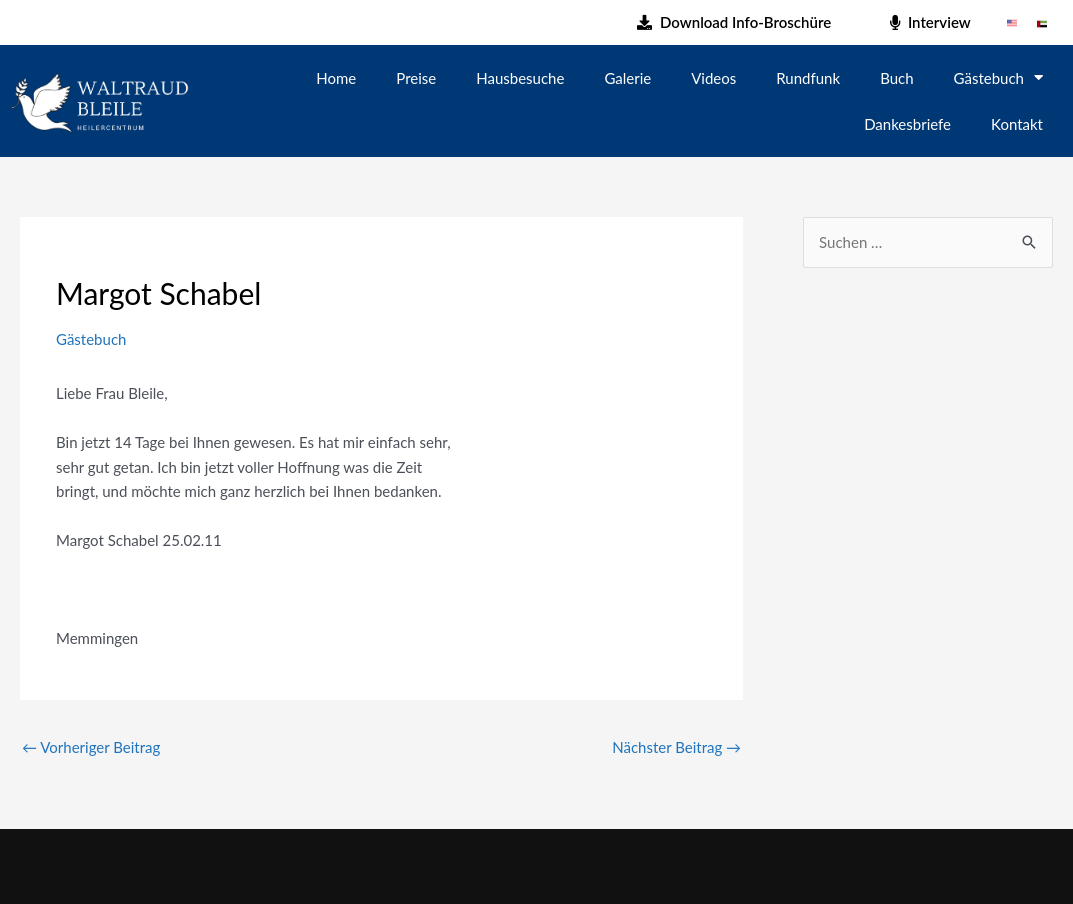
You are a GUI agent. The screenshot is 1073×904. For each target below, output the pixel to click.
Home (336, 78)
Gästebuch (998, 77)
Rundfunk (808, 78)
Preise (416, 78)
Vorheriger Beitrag (91, 747)
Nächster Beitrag (676, 747)
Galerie (627, 78)
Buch (896, 78)
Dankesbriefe (907, 124)
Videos (713, 78)
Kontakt (1017, 124)
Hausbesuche (520, 78)
